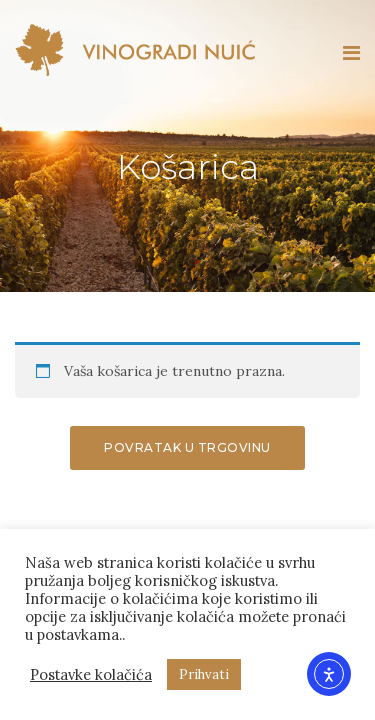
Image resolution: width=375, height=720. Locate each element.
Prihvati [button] (204, 674)
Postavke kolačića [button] (91, 675)
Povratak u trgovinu (187, 447)
